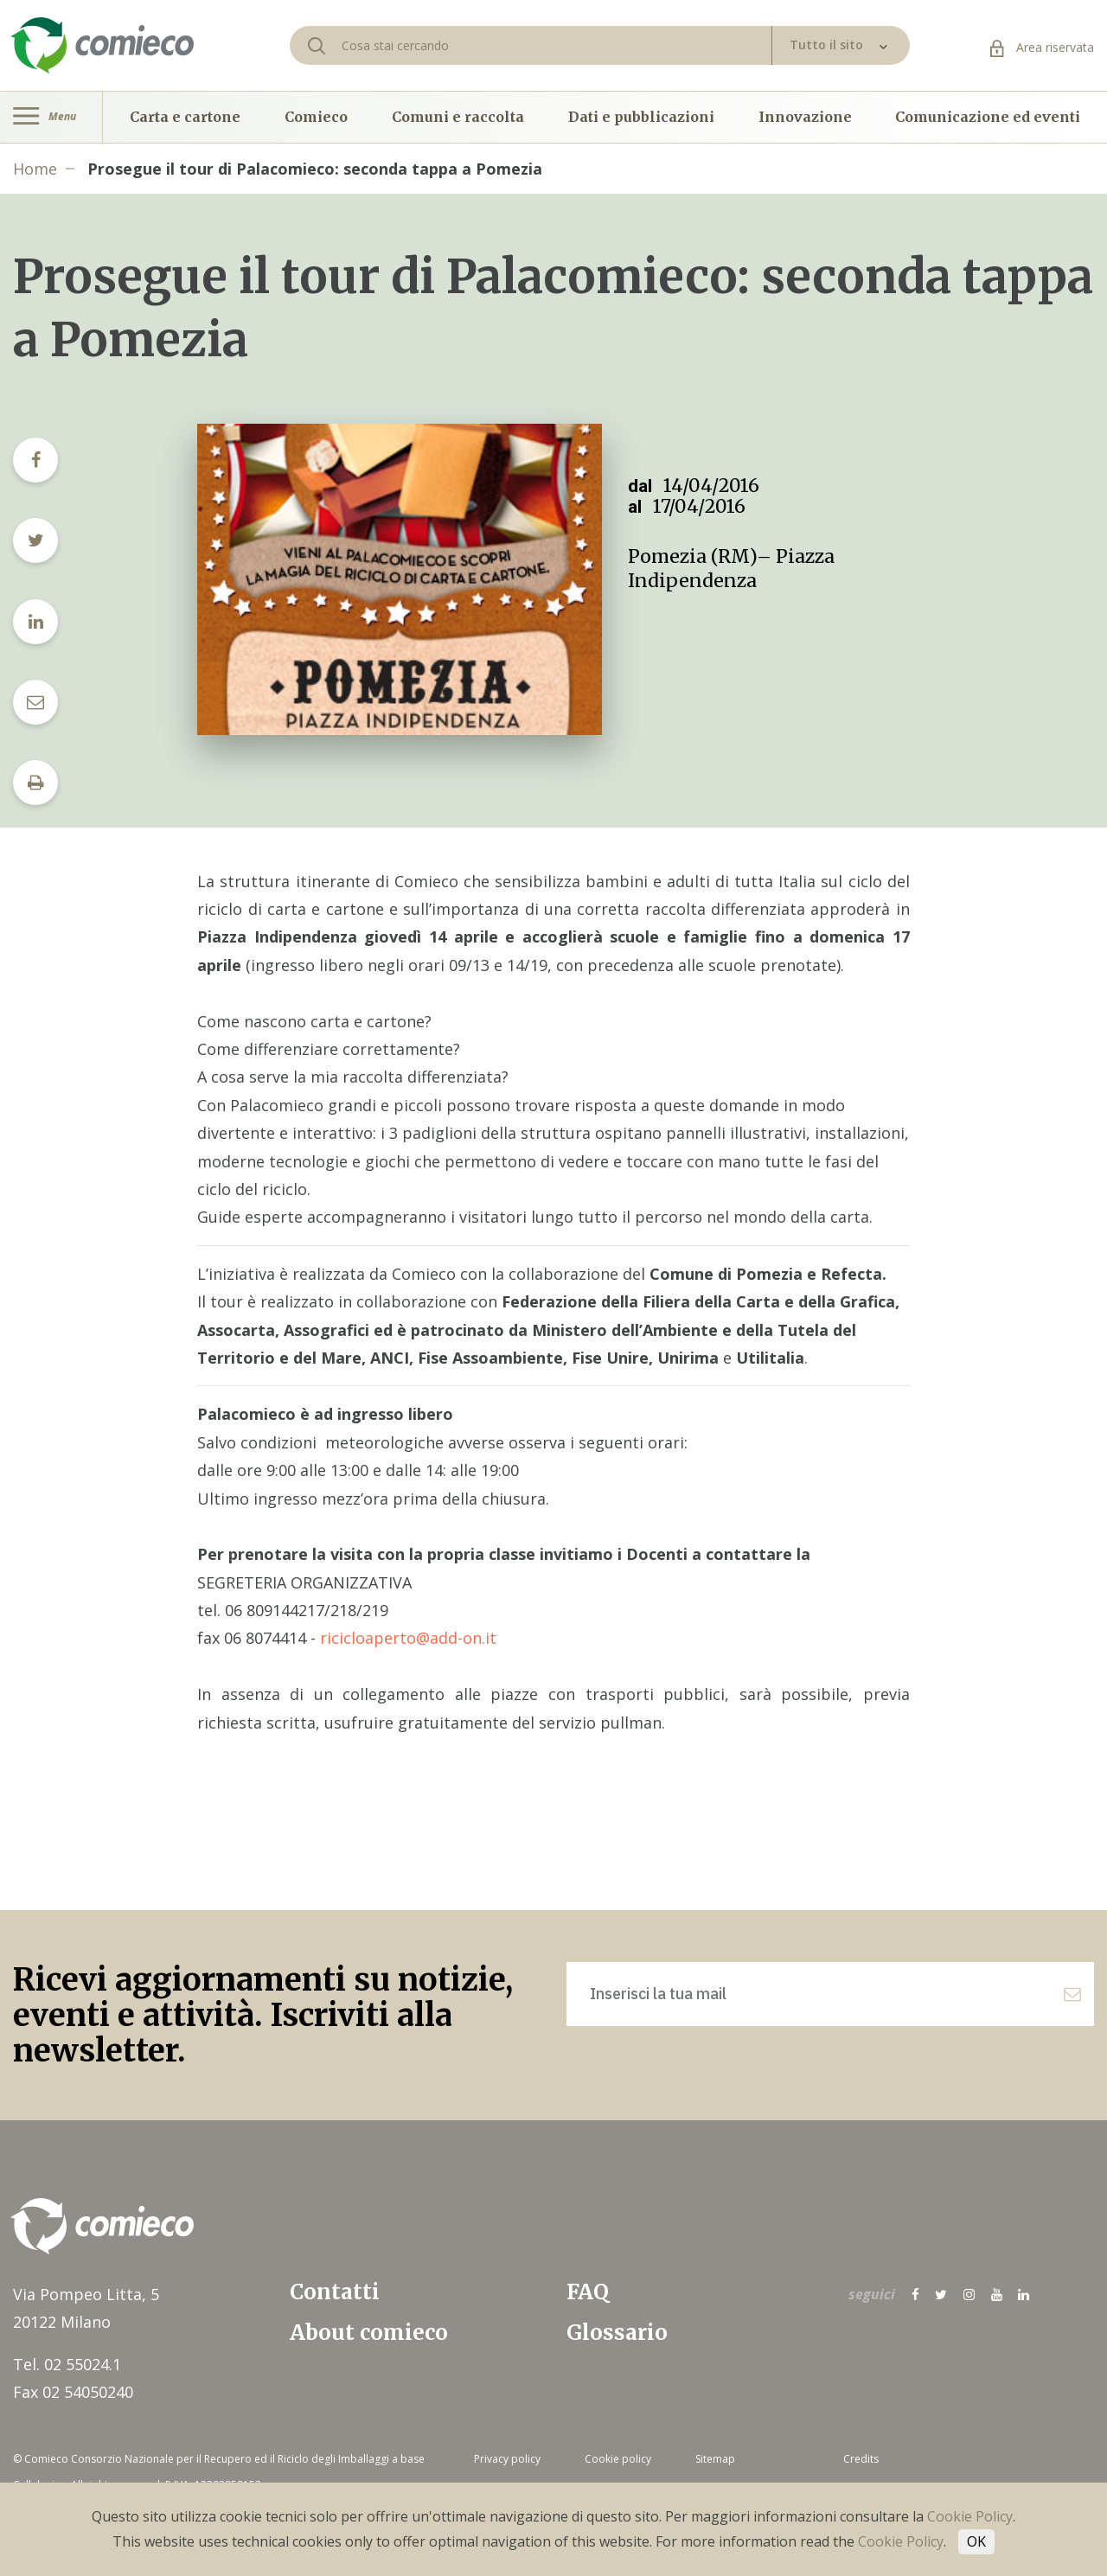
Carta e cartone (185, 116)
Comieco (316, 116)
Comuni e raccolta (458, 116)
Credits (861, 2458)
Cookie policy (618, 2458)
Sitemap (715, 2458)
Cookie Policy (970, 2516)
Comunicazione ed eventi (987, 116)
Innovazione (805, 116)
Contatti (335, 2292)
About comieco (369, 2332)
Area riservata (1042, 47)
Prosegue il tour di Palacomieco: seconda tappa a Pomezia (314, 168)
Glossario (617, 2332)
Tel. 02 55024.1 (67, 2364)
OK (976, 2541)
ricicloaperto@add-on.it (408, 1637)
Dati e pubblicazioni (641, 116)
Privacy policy (507, 2458)
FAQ (587, 2292)
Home (35, 168)
